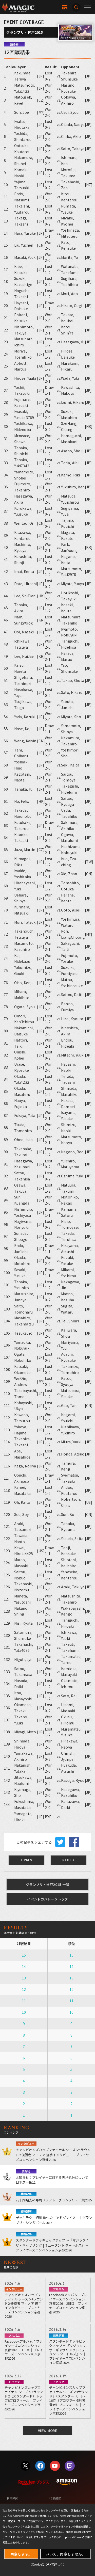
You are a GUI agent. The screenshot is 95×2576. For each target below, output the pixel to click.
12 (24, 1989)
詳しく (58, 2564)
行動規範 (55, 2498)
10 (24, 2012)
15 (24, 1955)
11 (24, 2000)
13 (24, 1977)
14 (24, 1966)
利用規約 (12, 2498)
